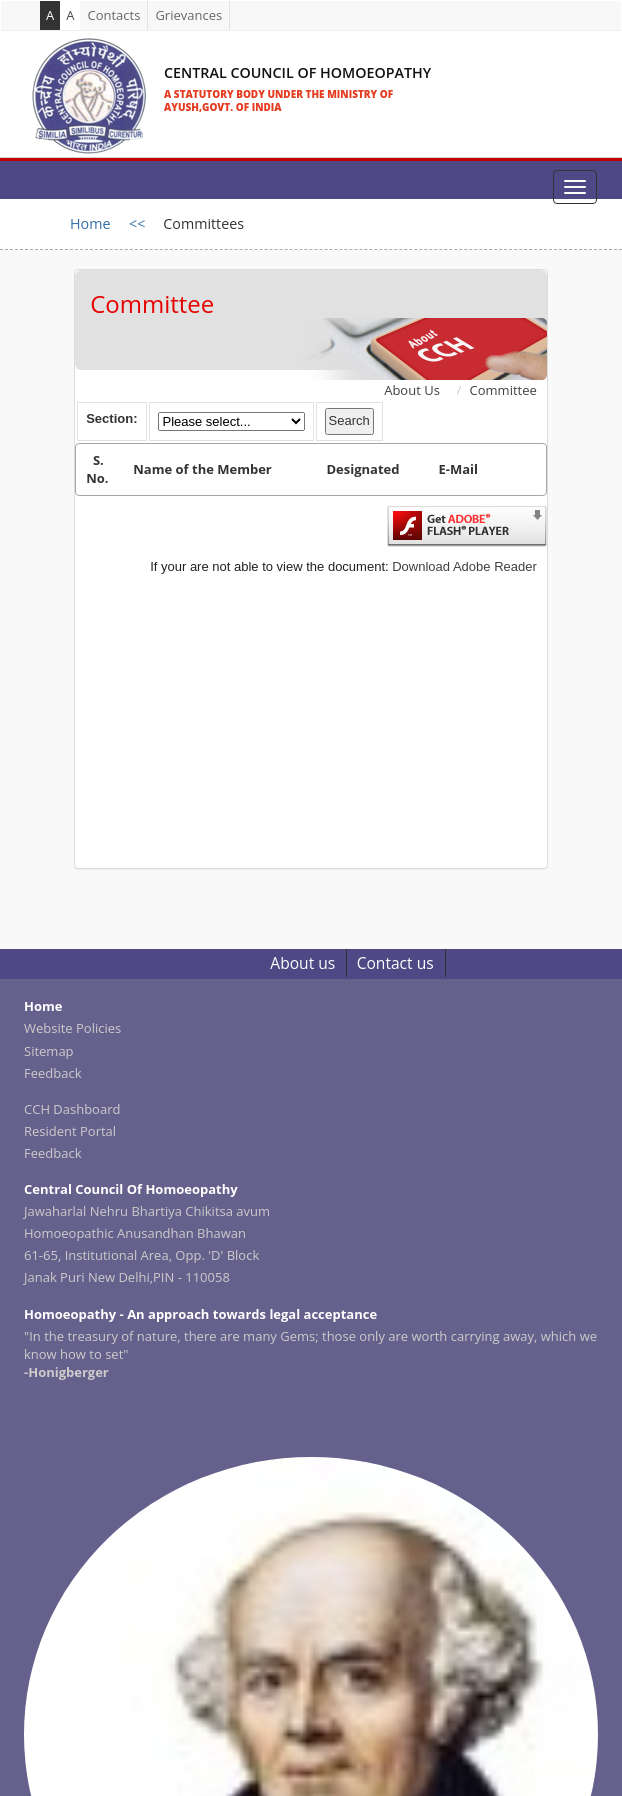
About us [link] (302, 963)
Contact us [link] (395, 963)
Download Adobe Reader (464, 566)
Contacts (113, 15)
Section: (111, 418)
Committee (503, 390)
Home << (107, 223)
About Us (412, 390)
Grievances (188, 15)
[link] (227, 74)
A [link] (70, 15)
